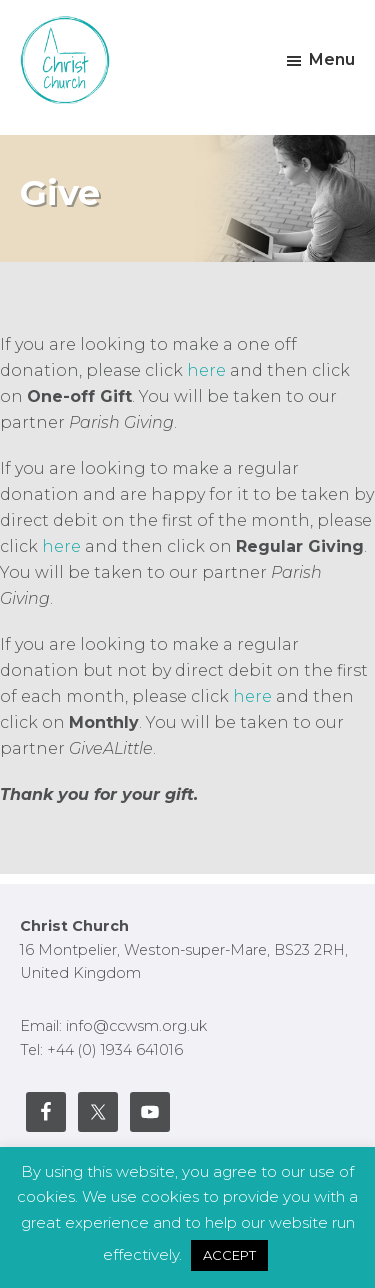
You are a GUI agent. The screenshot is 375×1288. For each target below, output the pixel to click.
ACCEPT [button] (229, 1255)
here (208, 370)
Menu (332, 59)
